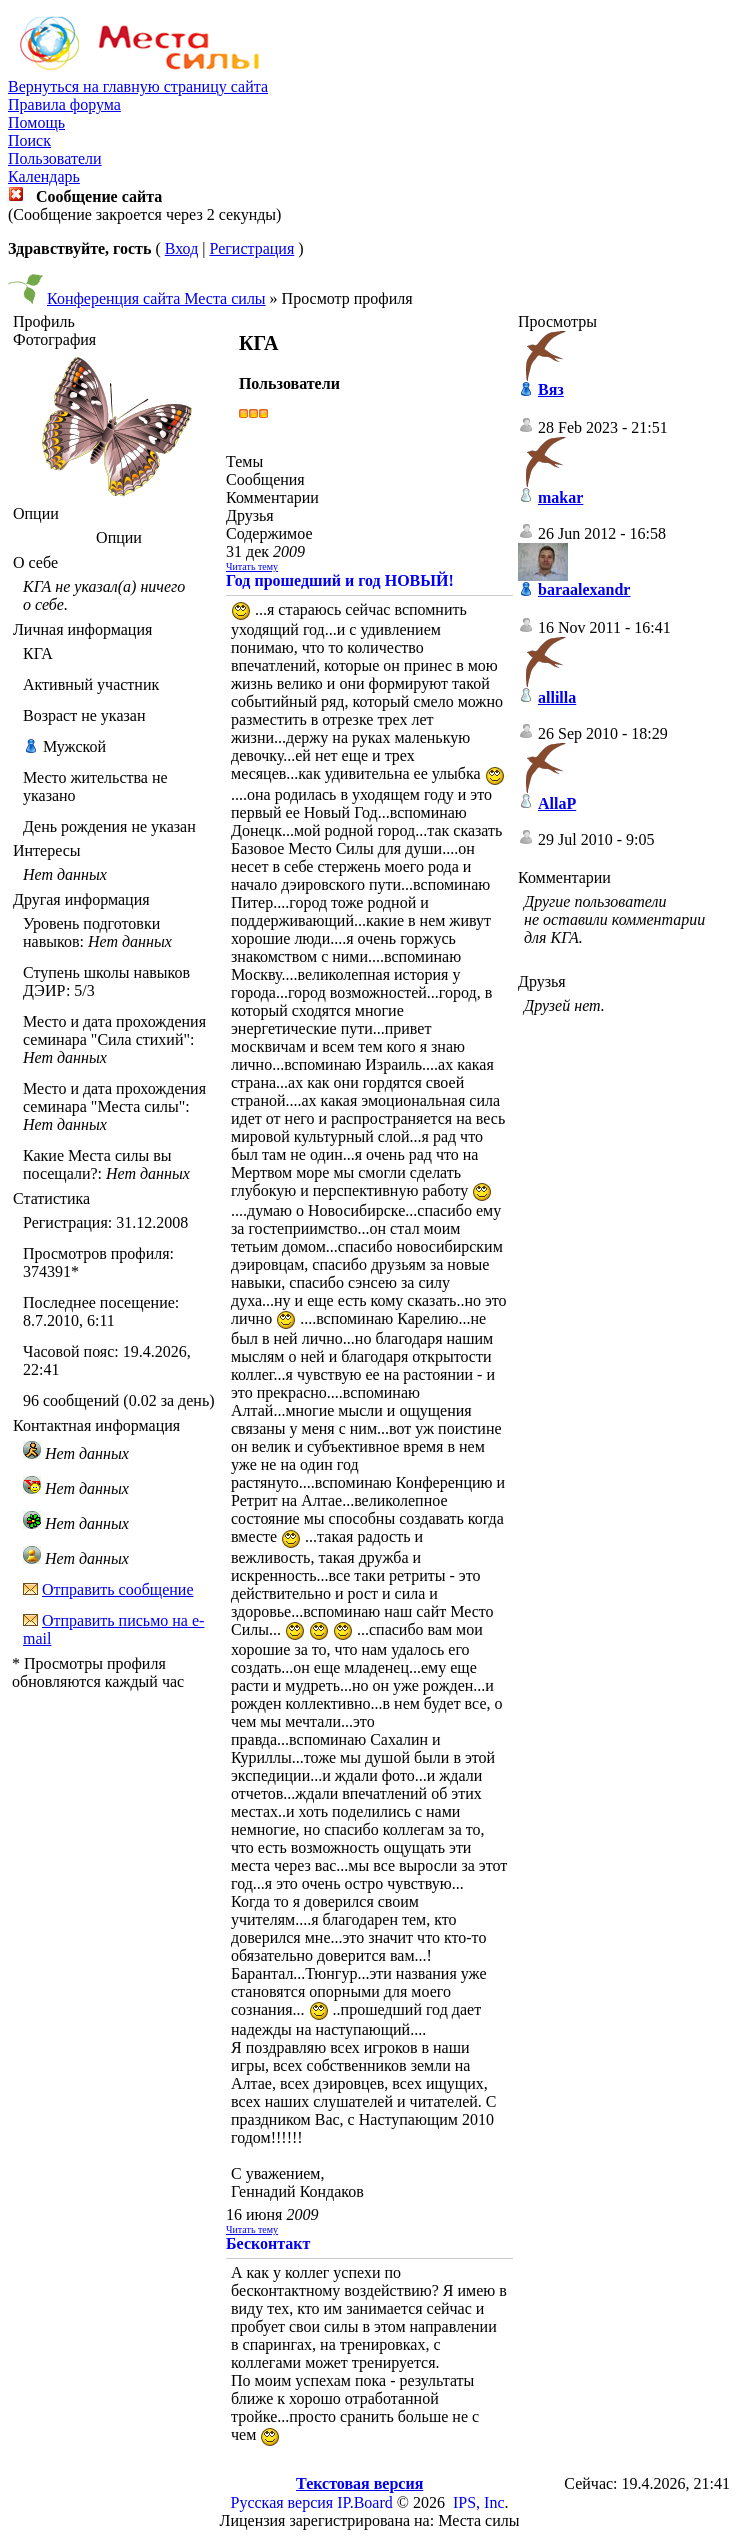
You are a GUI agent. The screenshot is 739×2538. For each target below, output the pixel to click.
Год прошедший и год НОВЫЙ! (340, 580)
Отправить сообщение (118, 1589)
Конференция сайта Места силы (156, 298)
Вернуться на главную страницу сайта (138, 86)
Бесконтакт (268, 2243)
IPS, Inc (479, 2502)
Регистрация (251, 248)
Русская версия (282, 2502)
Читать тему (252, 566)
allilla (557, 697)
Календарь (44, 176)
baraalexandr (584, 589)
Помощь (36, 122)
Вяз (551, 389)
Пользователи (55, 158)
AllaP (557, 803)
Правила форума (64, 104)
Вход (182, 248)
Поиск (29, 140)
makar (560, 497)
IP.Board (365, 2502)
